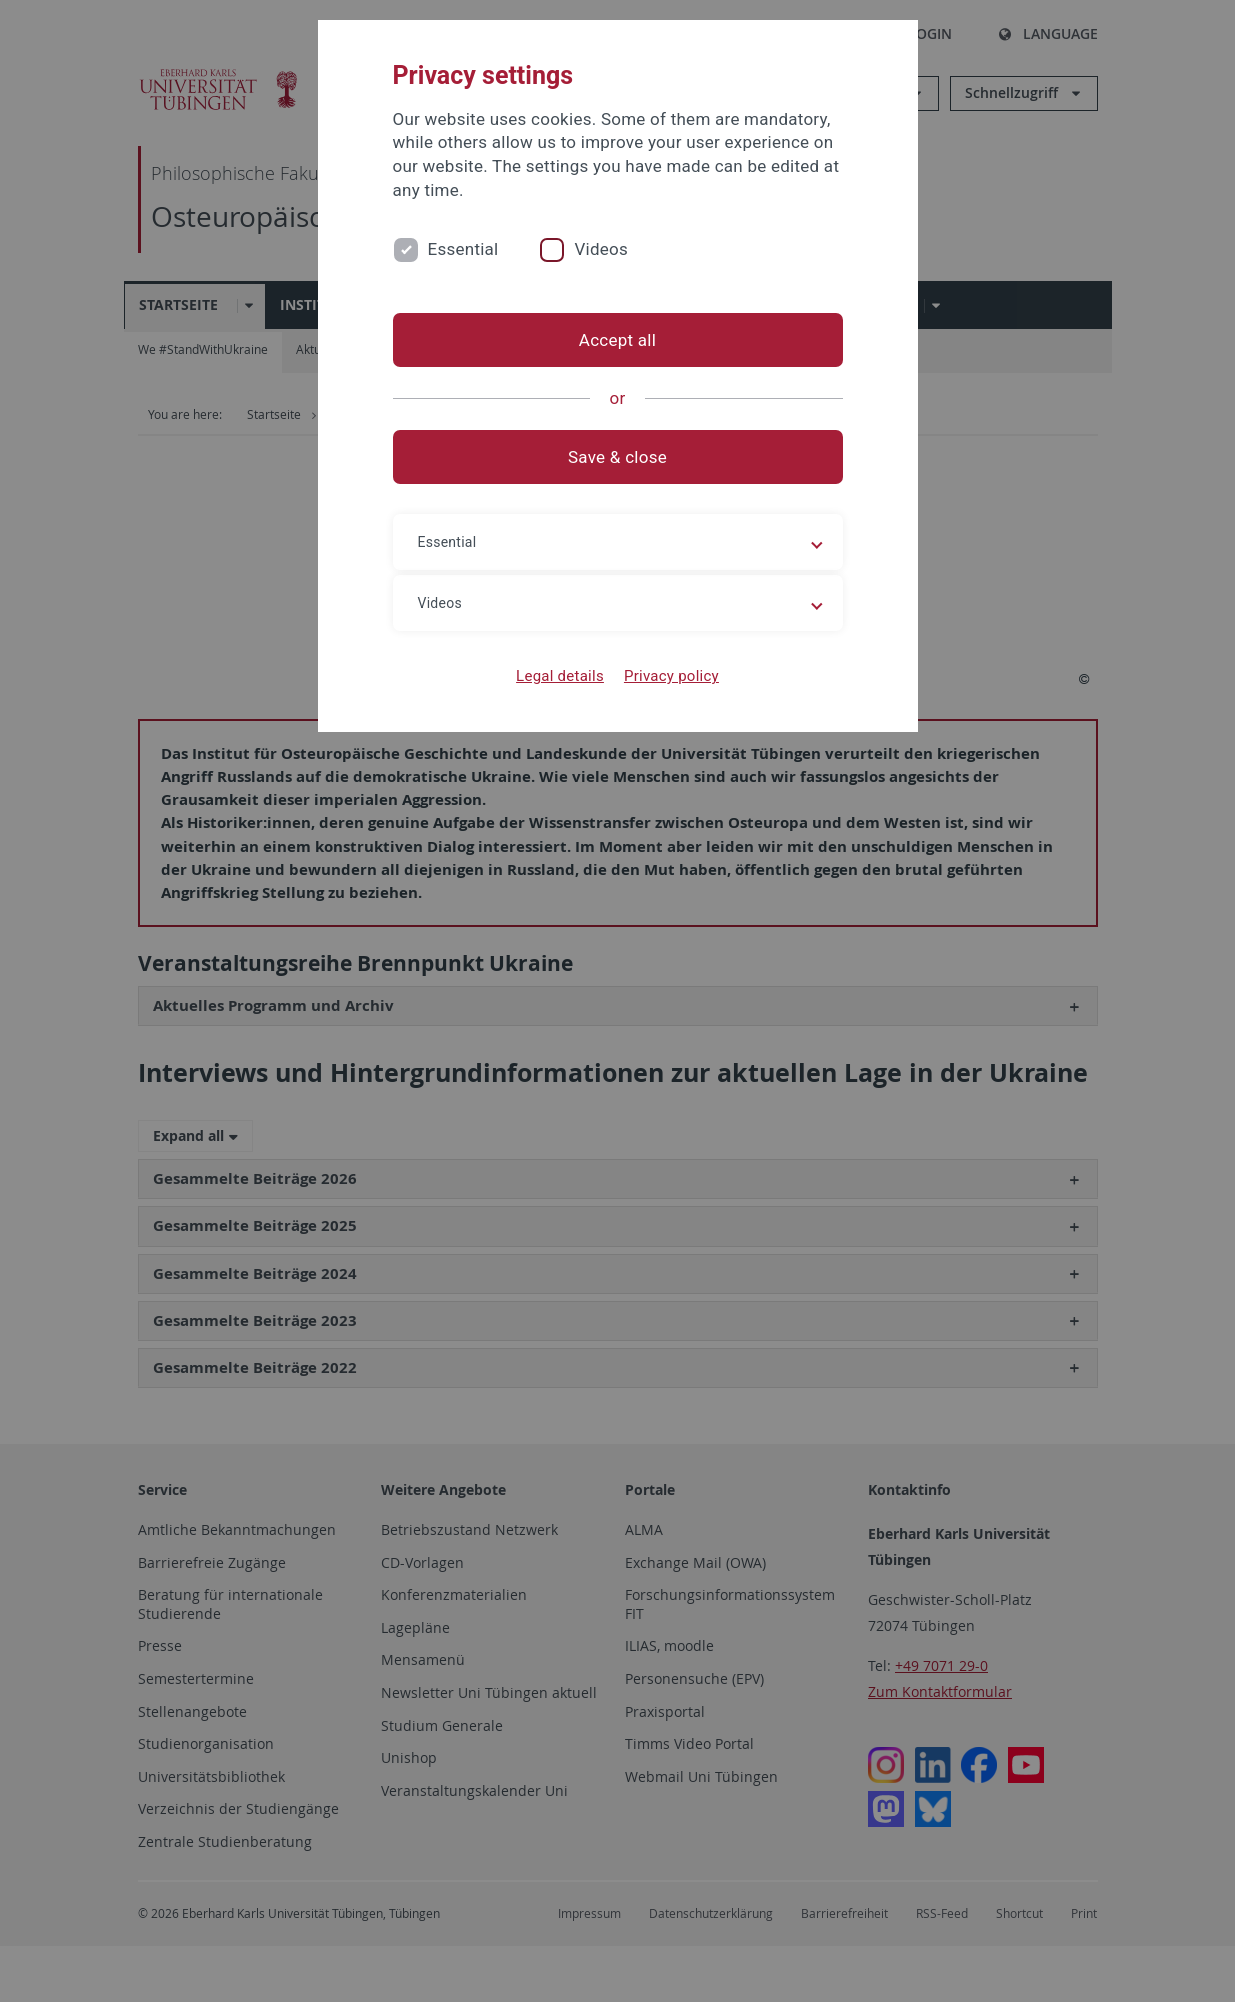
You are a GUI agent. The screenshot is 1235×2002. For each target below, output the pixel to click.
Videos (601, 249)
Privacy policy (671, 676)
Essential (463, 249)
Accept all (617, 340)
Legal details (560, 676)
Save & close (617, 457)
